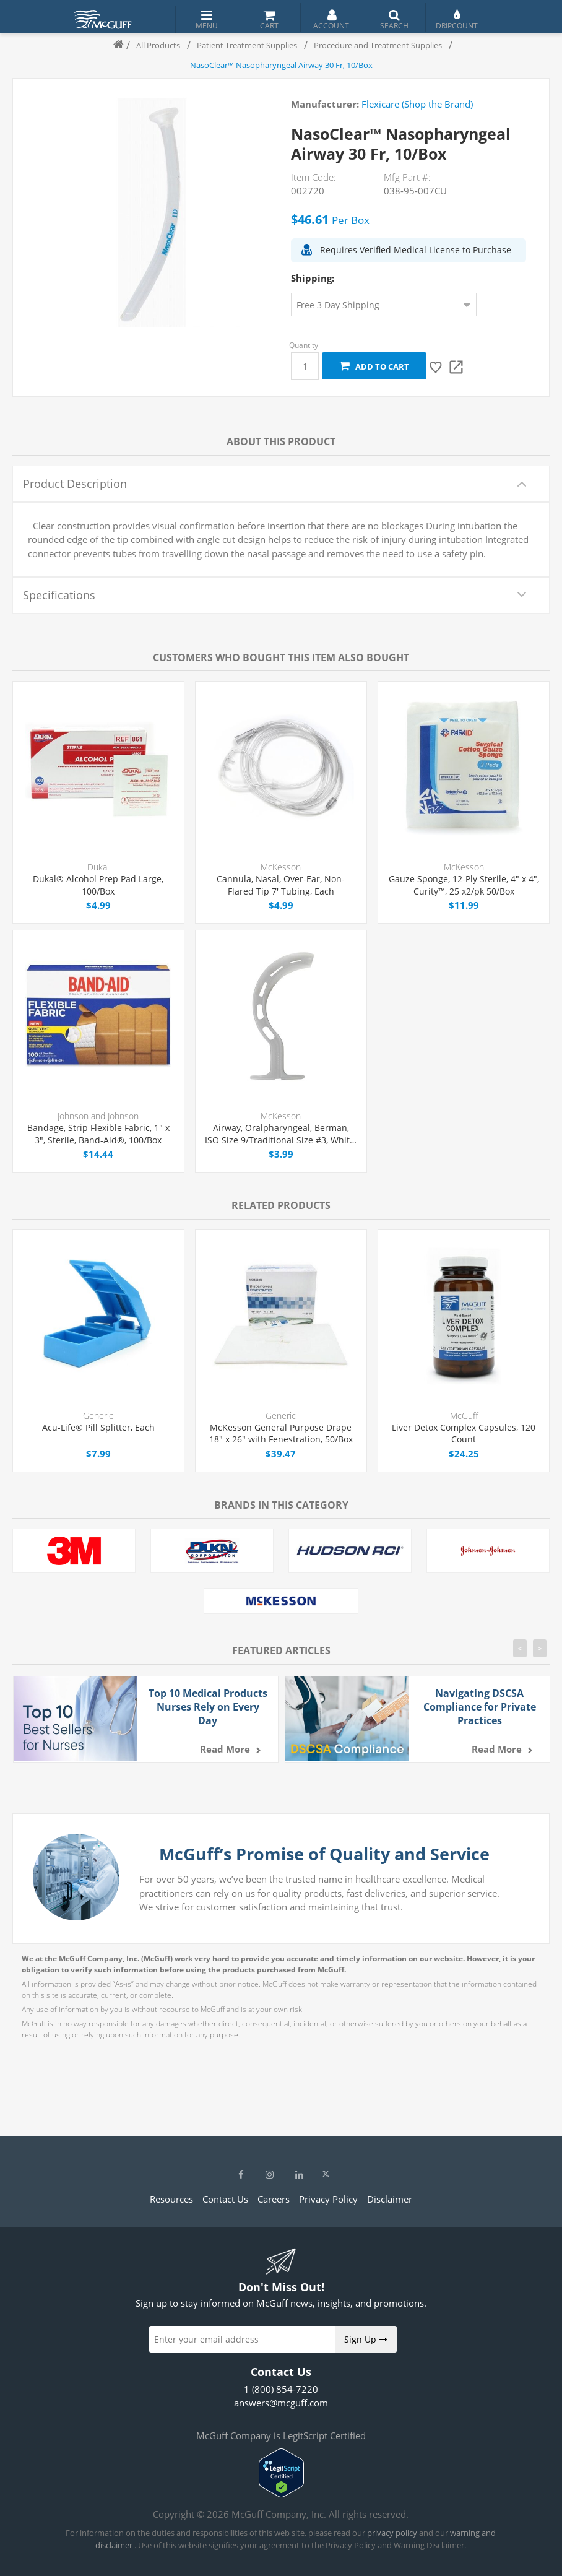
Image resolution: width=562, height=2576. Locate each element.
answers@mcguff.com (281, 2402)
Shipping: (312, 278)
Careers (273, 2199)
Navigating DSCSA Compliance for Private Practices (479, 1707)
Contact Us (225, 2199)
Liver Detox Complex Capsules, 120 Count (463, 1433)
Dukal (98, 867)
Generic (98, 1415)
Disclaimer (389, 2199)
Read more (225, 1749)
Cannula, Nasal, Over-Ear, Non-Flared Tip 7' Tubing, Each (281, 885)
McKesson (281, 867)
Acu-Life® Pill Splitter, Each (98, 1427)
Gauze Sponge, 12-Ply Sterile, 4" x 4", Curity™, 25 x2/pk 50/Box (464, 885)
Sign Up (365, 2339)
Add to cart (374, 366)
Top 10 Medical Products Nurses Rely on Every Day (208, 1707)
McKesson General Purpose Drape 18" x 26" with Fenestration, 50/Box (281, 1433)
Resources (171, 2199)
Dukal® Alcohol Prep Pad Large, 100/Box (98, 885)
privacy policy (392, 2532)
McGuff (464, 1415)
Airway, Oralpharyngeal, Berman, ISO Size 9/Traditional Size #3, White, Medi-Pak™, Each (281, 1134)
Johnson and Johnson (98, 1116)
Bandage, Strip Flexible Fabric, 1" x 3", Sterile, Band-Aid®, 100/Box (98, 1134)
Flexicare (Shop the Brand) (417, 104)
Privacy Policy (328, 2199)
